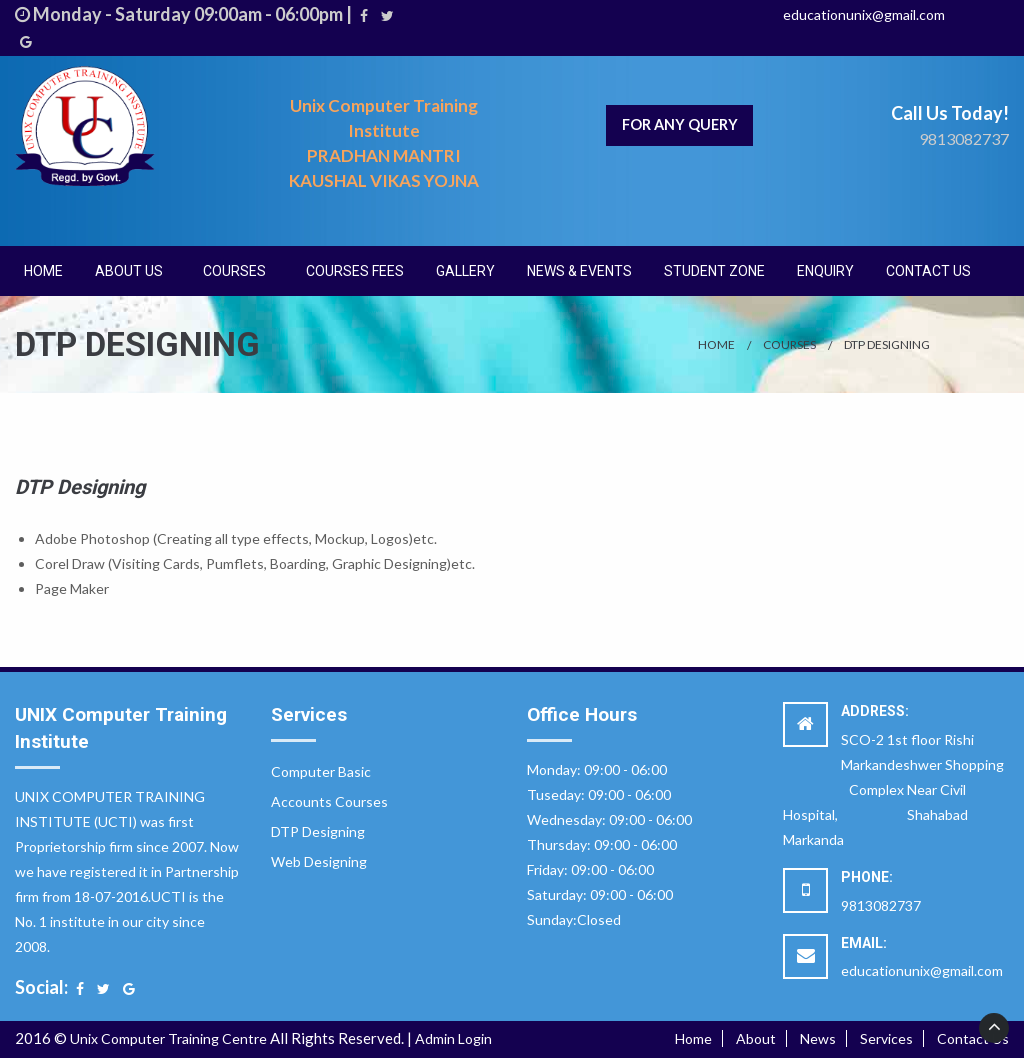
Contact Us (928, 271)
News (818, 1038)
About (756, 1038)
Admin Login (453, 1038)
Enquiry (825, 271)
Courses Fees (355, 271)
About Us (129, 271)
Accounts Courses (329, 801)
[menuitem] (43, 271)
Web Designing (319, 861)
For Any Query (680, 124)
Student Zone (714, 271)
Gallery (465, 271)
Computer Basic (321, 771)
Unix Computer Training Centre (168, 1038)
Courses (234, 271)
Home (43, 271)
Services (886, 1038)
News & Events (579, 271)
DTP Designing (887, 344)
